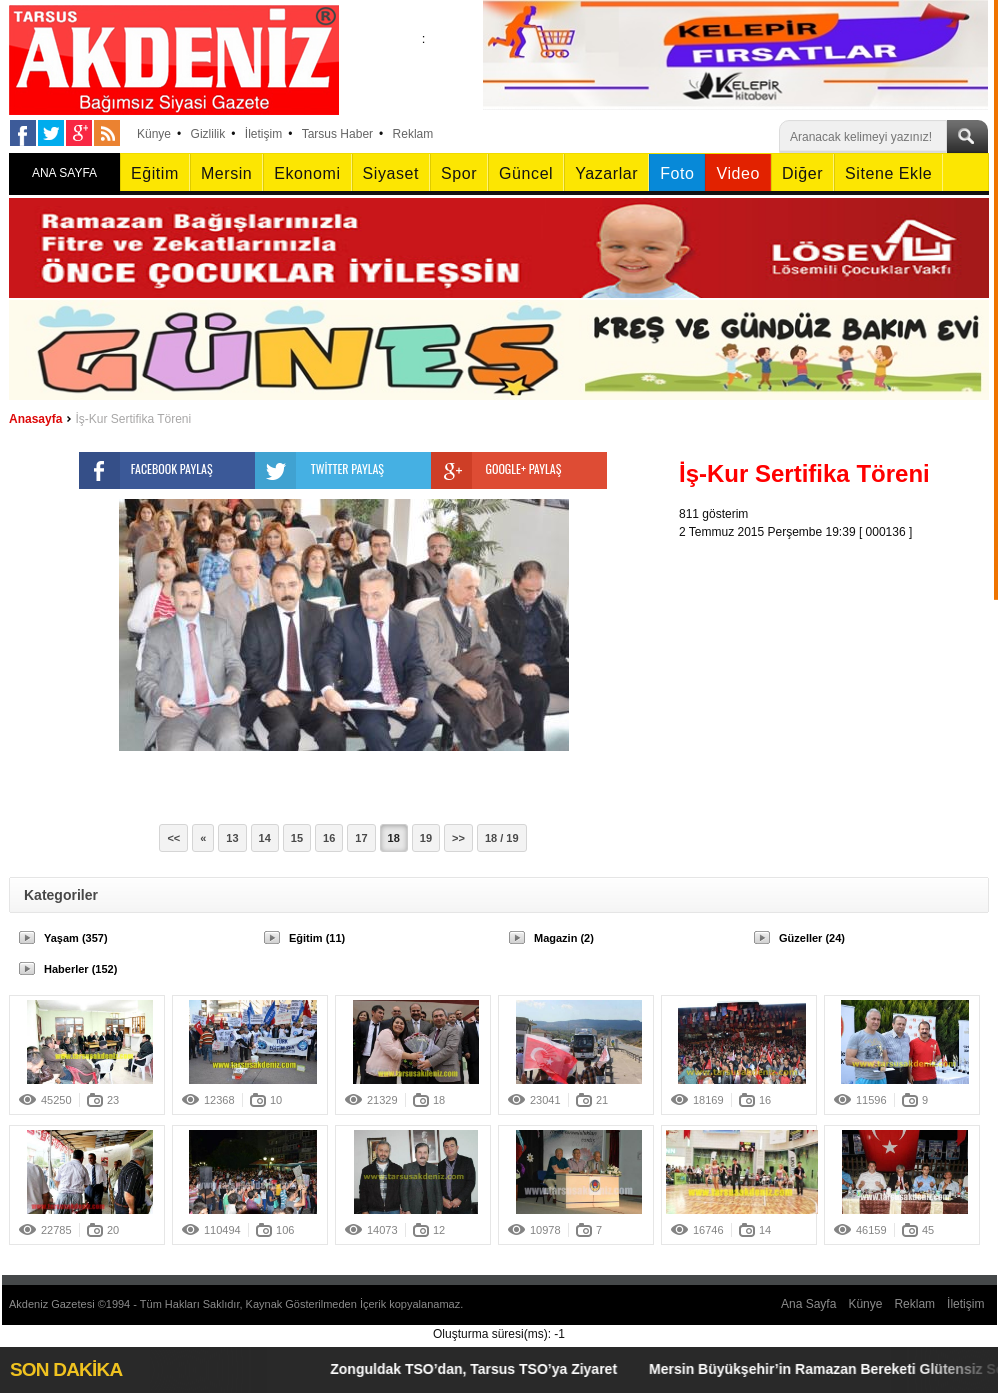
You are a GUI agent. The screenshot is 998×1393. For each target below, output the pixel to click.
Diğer (802, 173)
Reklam (413, 134)
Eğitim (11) (317, 938)
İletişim (263, 134)
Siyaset (391, 173)
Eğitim (155, 173)
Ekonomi (307, 173)
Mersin (226, 173)
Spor (459, 173)
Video (737, 173)
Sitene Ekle (888, 173)
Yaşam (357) (76, 938)
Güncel (526, 173)
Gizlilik (208, 134)
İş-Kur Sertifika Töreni (133, 419)
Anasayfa (35, 419)
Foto (677, 173)
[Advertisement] (839, 666)
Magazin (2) (564, 938)
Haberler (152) (80, 969)
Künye (154, 134)
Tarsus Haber (337, 134)
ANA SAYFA (64, 173)
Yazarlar (606, 173)
